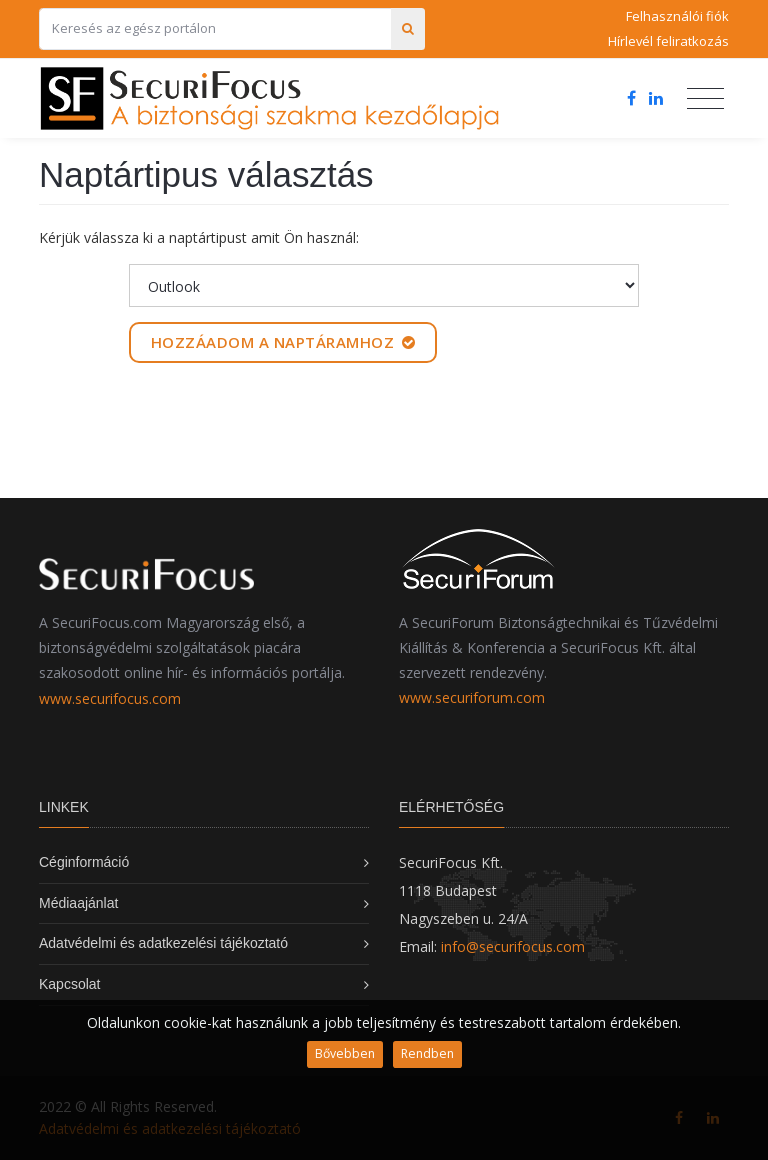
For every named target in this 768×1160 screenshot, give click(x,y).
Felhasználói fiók (677, 16)
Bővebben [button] (345, 1053)
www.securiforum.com (472, 697)
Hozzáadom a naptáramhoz (283, 342)
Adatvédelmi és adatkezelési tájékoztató (163, 943)
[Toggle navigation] (705, 99)
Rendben (427, 1053)
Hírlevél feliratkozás (668, 41)
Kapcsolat (69, 984)
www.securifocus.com (110, 698)
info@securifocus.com (513, 946)
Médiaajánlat (78, 903)
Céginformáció (84, 862)
